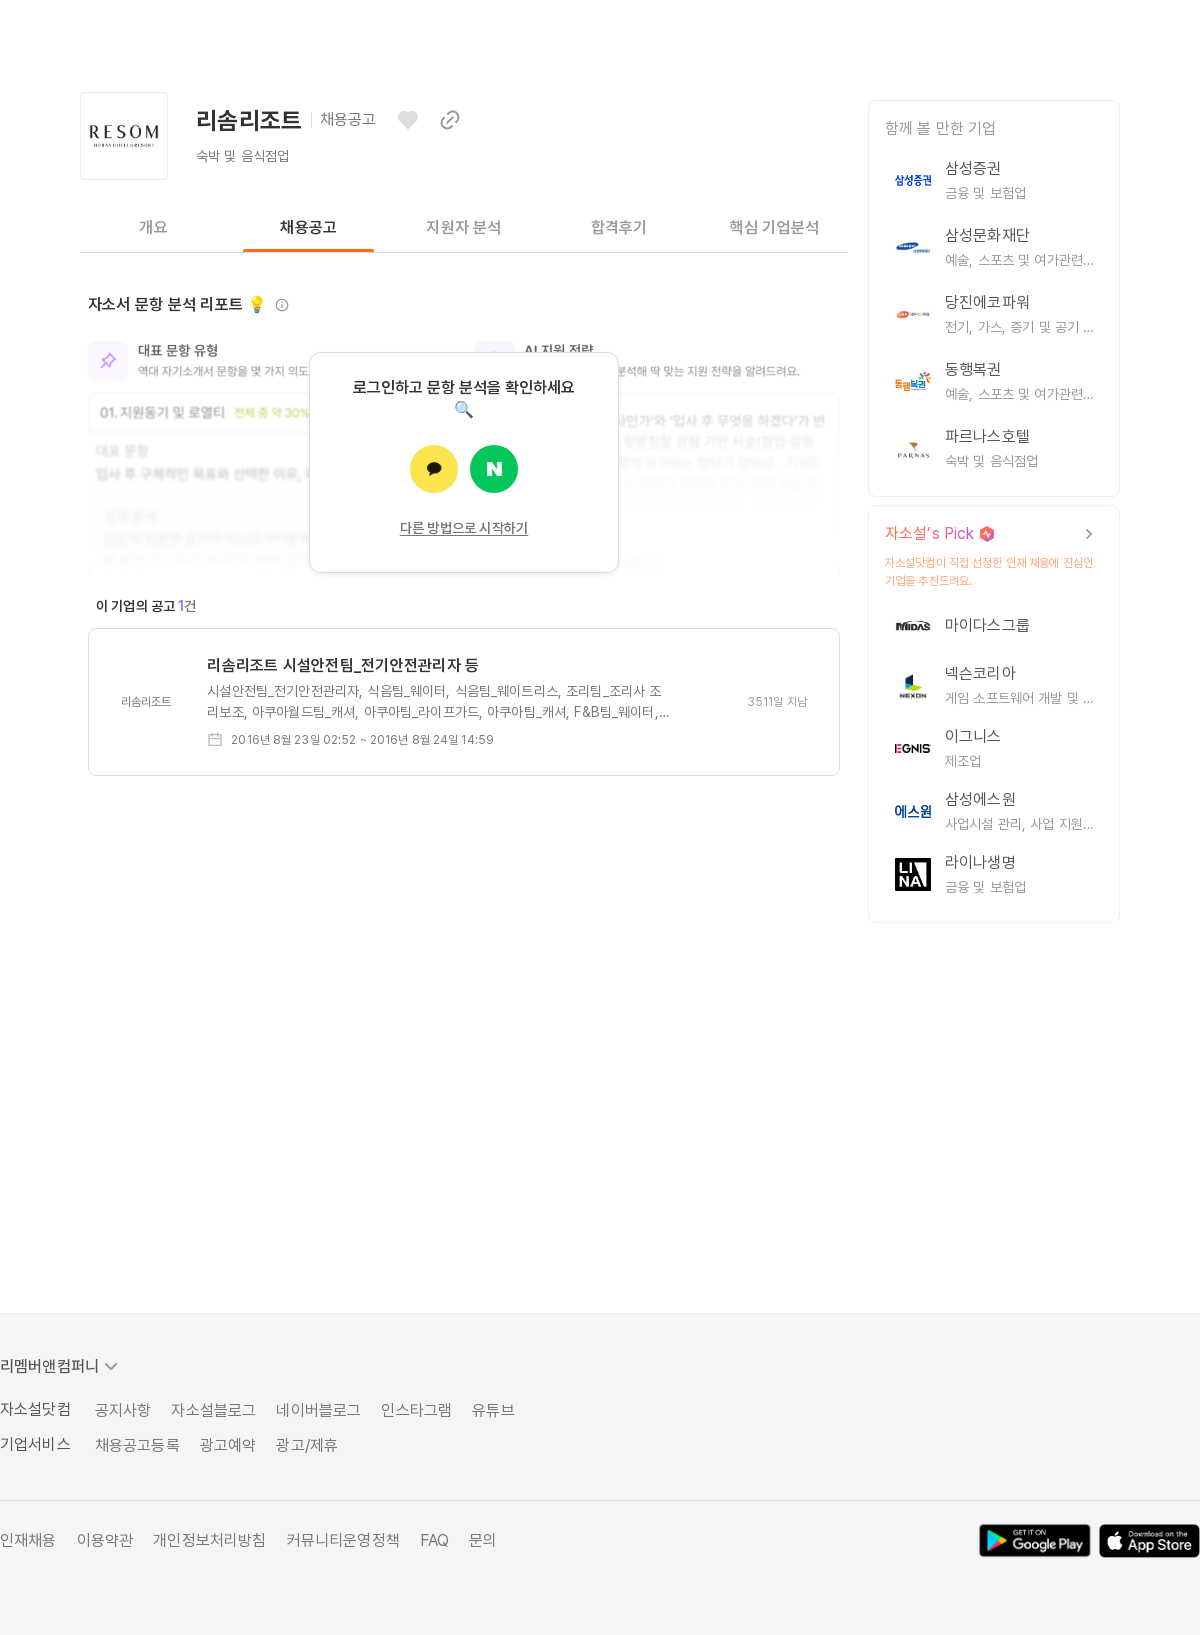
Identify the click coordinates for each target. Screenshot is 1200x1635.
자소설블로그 (213, 1410)
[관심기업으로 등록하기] (408, 120)
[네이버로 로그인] (494, 469)
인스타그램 (416, 1410)
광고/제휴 (307, 1445)
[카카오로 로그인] (434, 469)
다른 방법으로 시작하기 (464, 528)
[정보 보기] (282, 305)
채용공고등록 (137, 1445)
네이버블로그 (318, 1410)
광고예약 (228, 1445)
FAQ (434, 1540)
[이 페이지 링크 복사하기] (450, 120)
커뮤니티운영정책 (343, 1540)
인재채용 (28, 1540)
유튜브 (493, 1410)
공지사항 (123, 1410)
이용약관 (105, 1540)
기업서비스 (35, 1444)
